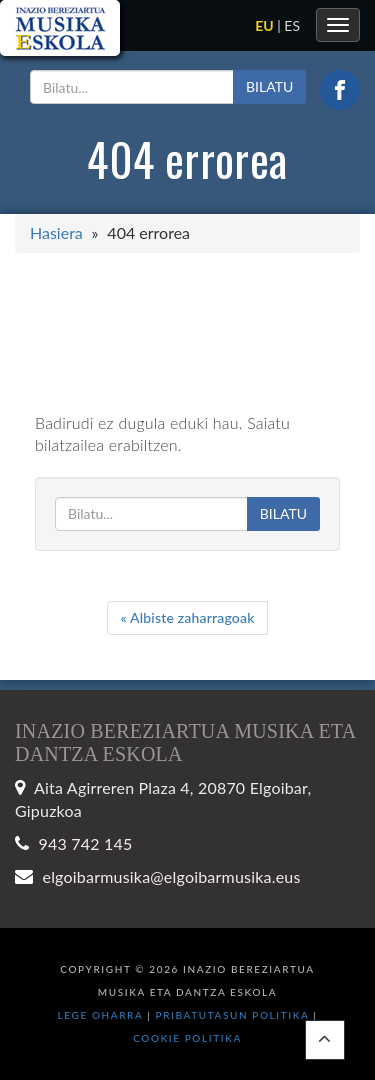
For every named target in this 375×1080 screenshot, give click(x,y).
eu (264, 25)
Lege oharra (101, 1015)
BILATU (269, 86)
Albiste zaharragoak (187, 617)
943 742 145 (86, 843)
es (292, 25)
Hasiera (56, 232)
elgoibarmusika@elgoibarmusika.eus (172, 876)
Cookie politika (187, 1038)
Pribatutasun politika (235, 1015)
